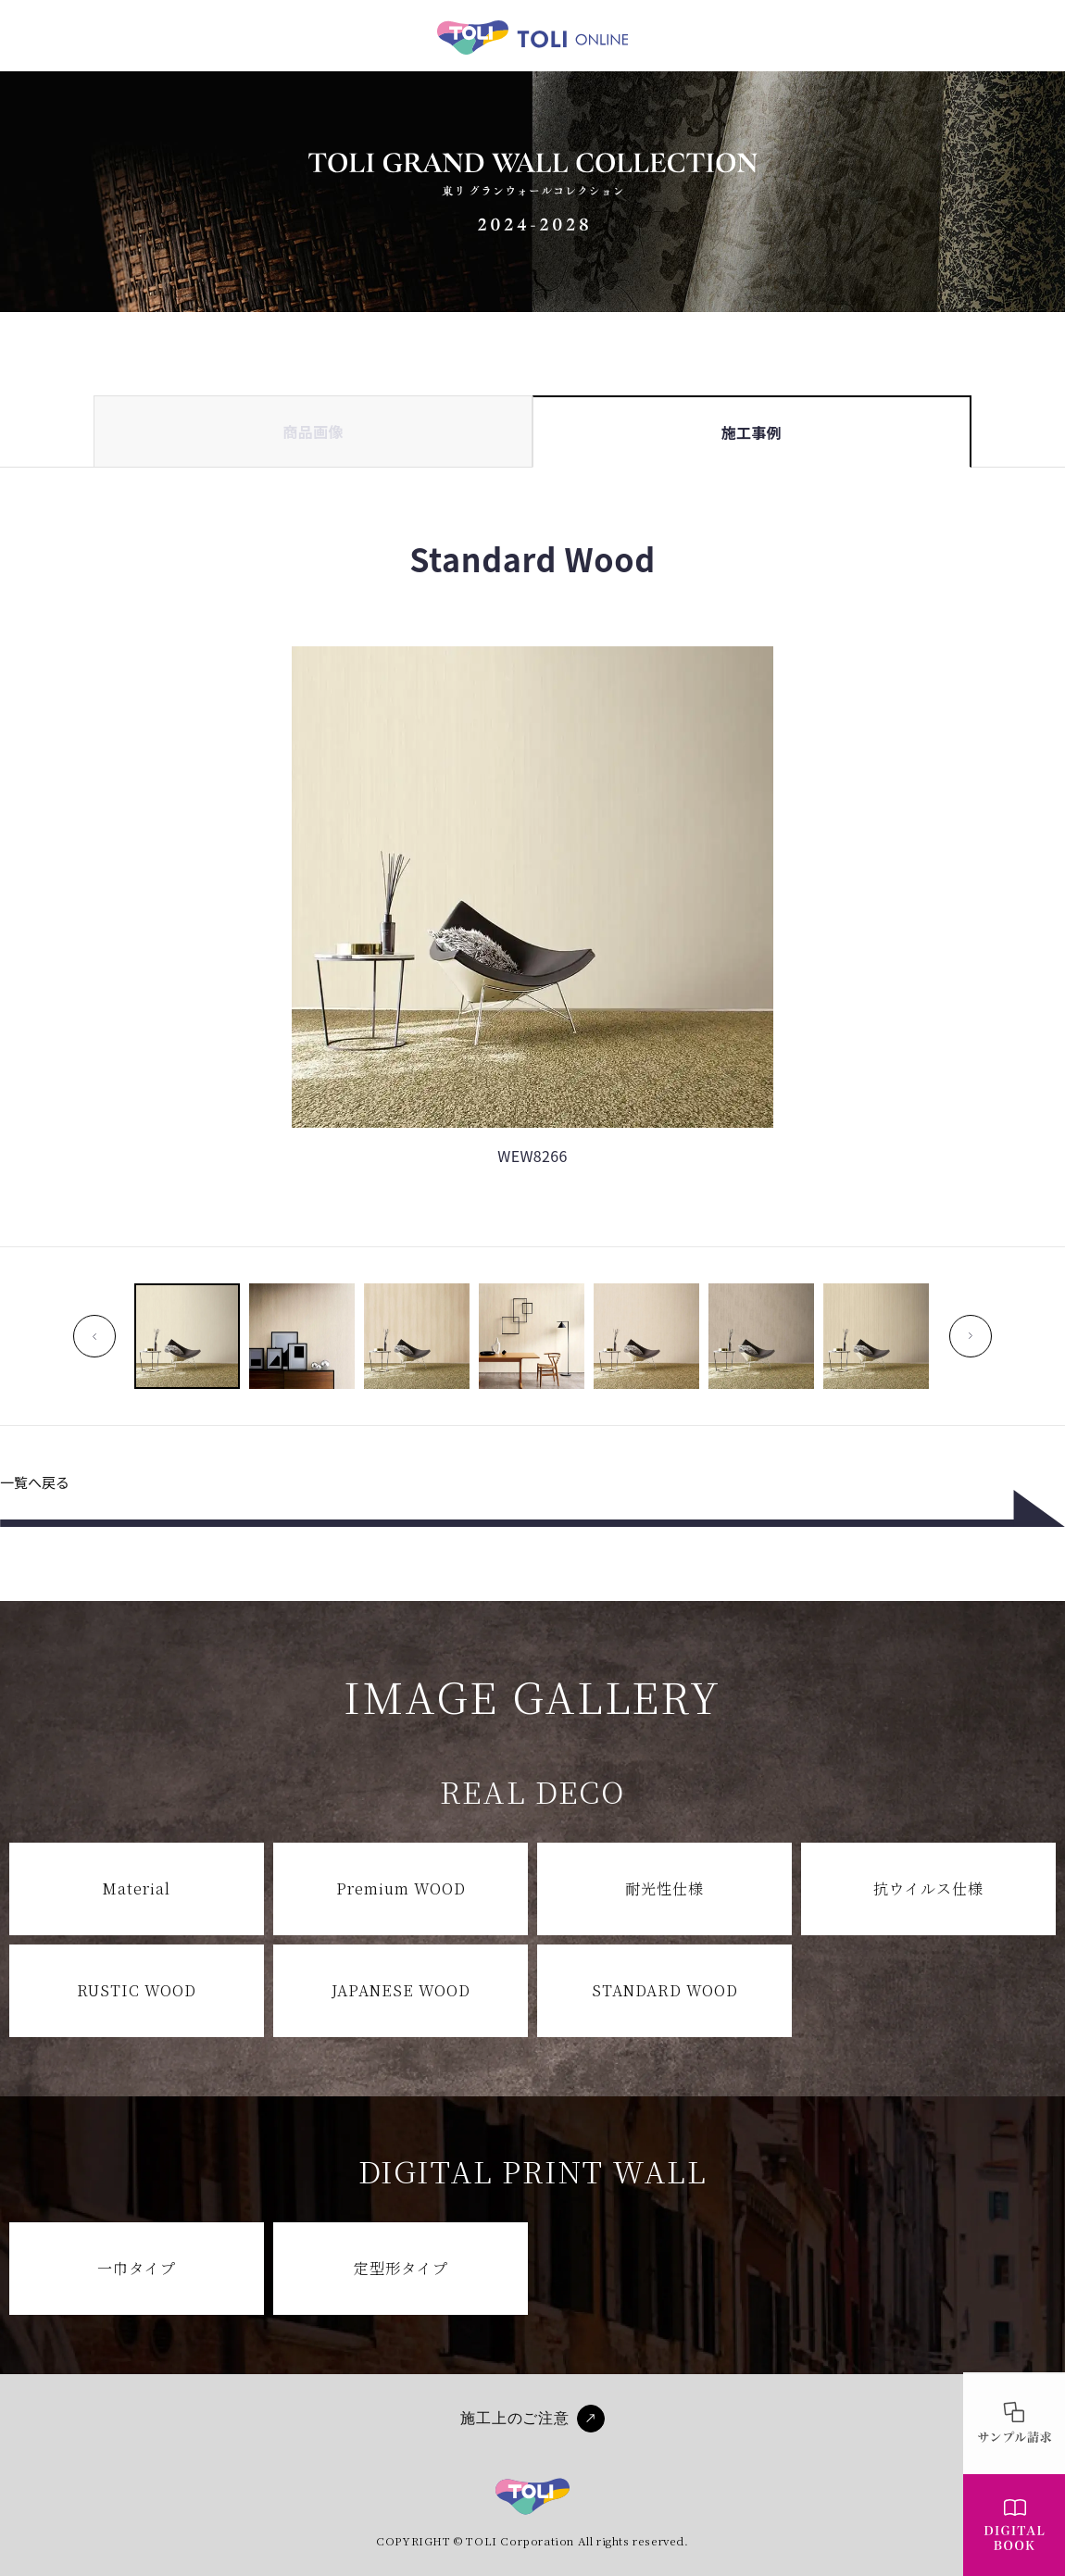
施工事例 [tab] (751, 432)
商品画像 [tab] (313, 431)
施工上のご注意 (515, 2418)
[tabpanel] (532, 970)
